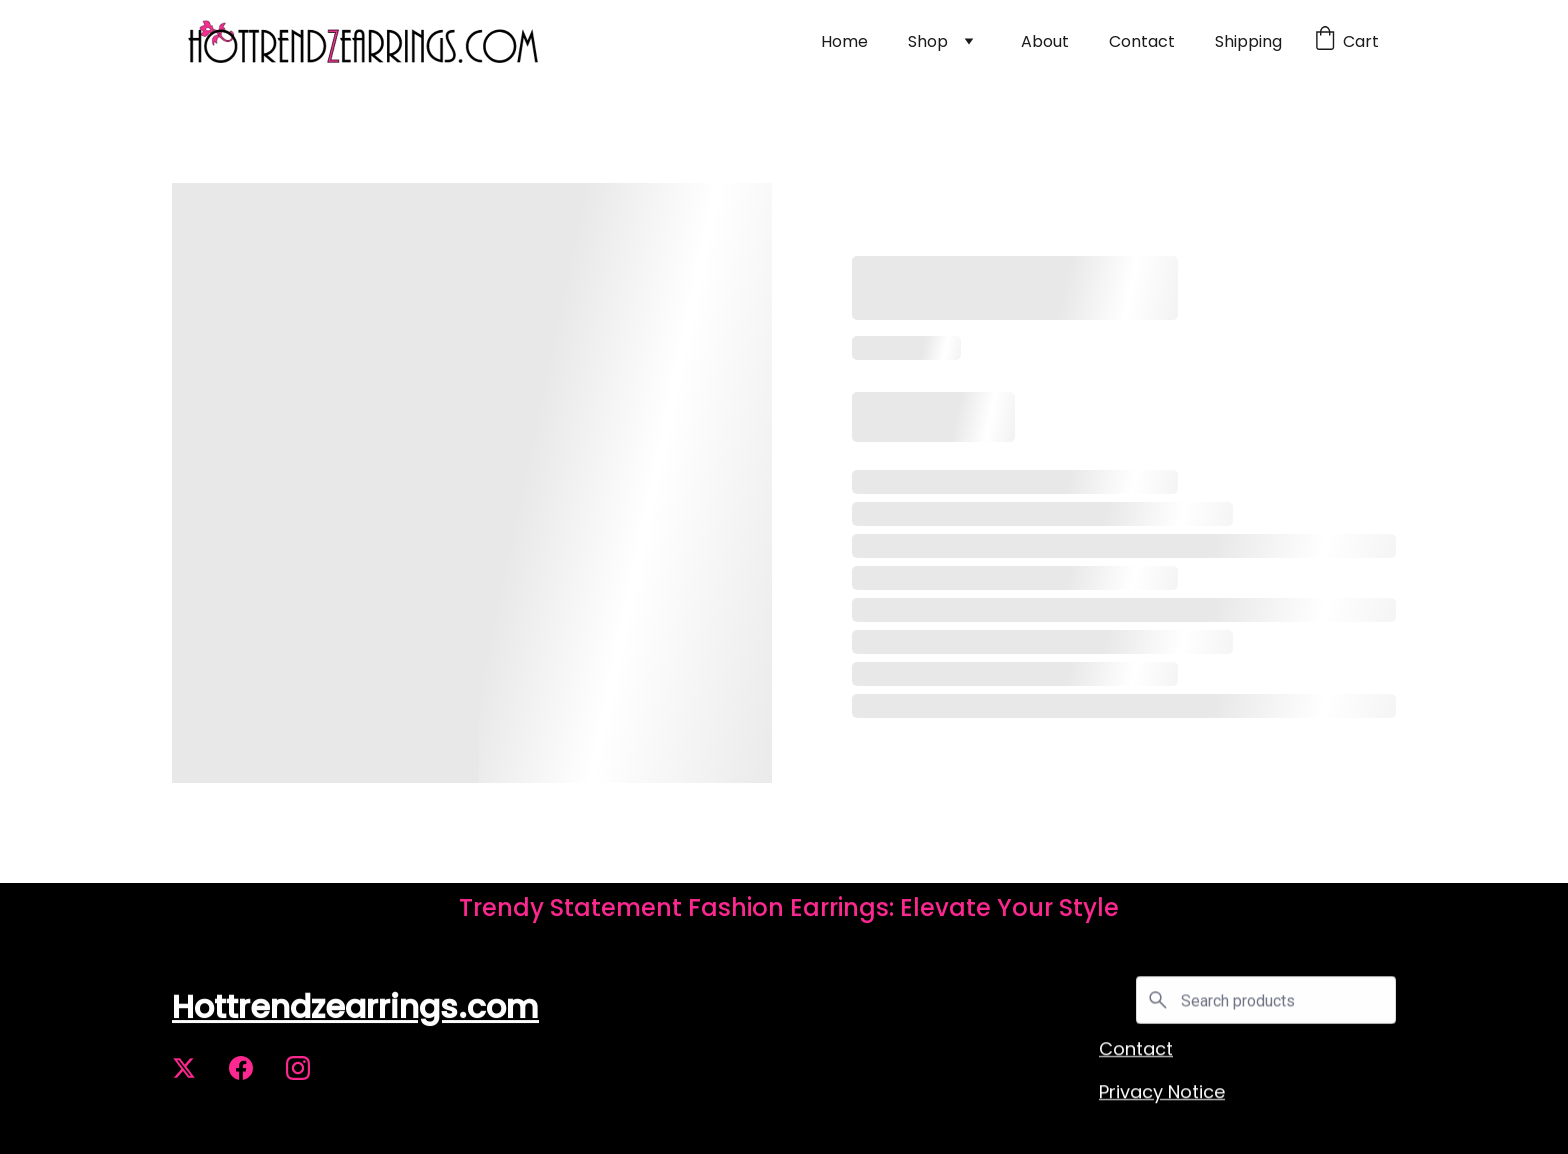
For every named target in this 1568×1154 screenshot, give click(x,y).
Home (844, 41)
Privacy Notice (1162, 1094)
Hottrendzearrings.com (355, 1010)
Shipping (1248, 41)
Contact (1142, 41)
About (1045, 41)
